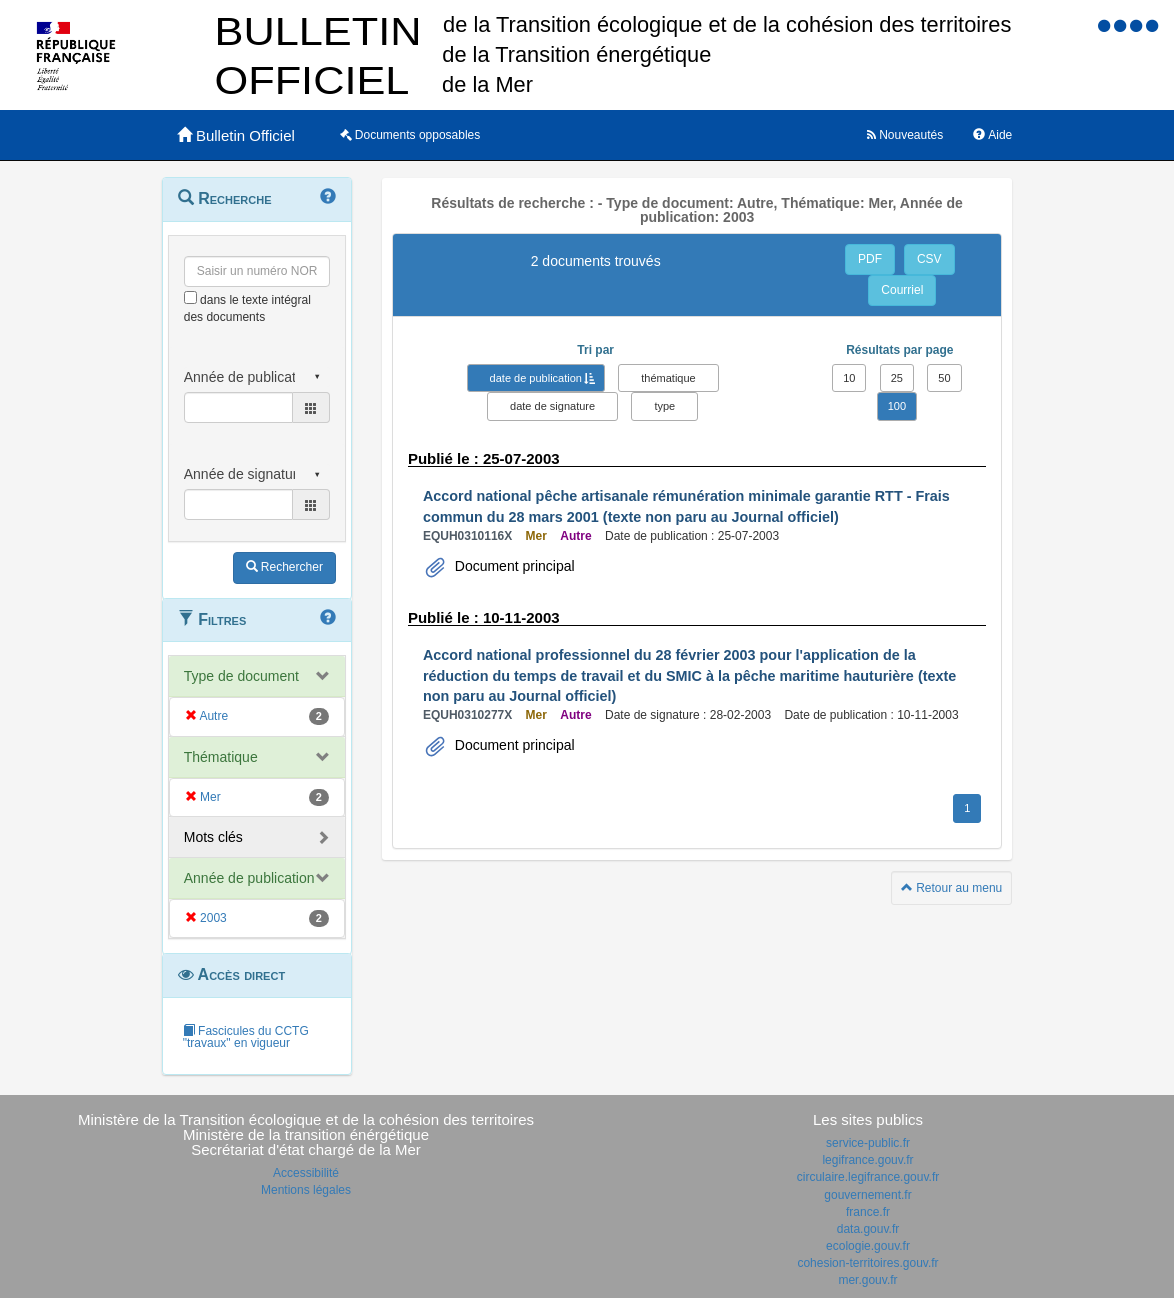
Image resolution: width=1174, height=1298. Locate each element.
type (664, 406)
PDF (870, 259)
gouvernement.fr (867, 1195)
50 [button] (944, 378)
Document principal (513, 566)
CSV (929, 259)
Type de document (241, 676)
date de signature (552, 406)
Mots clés (213, 837)
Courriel (902, 290)
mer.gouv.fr (867, 1280)
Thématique (221, 757)
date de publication (536, 378)
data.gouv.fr (868, 1229)
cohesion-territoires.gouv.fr (867, 1263)
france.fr (868, 1212)
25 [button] (897, 378)
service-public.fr (868, 1143)
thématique (668, 378)
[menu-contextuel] (190, 297)
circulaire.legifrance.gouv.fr (868, 1177)
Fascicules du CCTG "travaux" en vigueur (246, 1037)
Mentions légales (306, 1190)
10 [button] (849, 378)
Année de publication (249, 878)
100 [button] (897, 406)
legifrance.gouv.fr (867, 1160)
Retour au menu (951, 888)
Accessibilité (306, 1173)
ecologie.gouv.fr (868, 1246)
